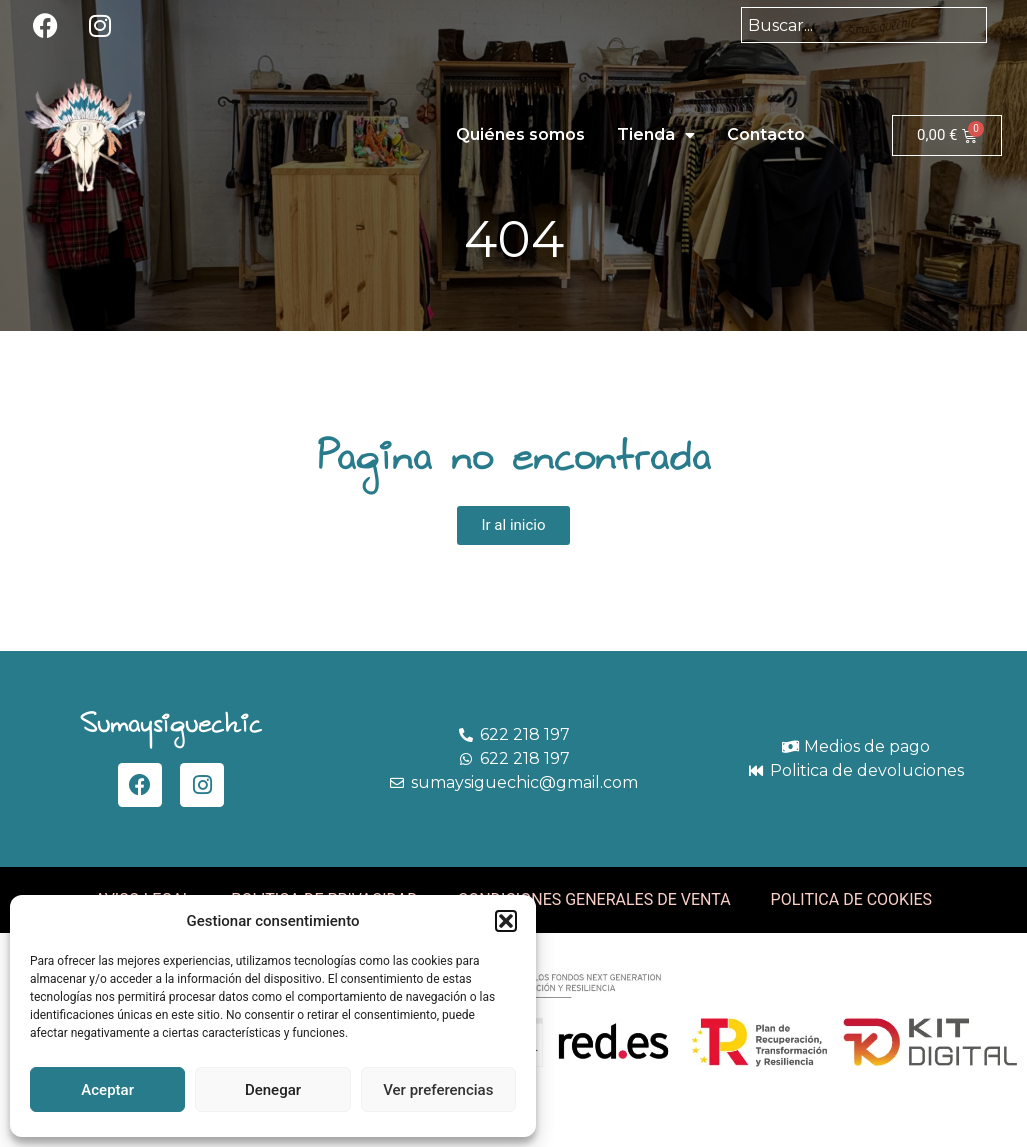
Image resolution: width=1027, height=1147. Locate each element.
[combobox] (864, 25)
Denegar (273, 1090)
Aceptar (107, 1090)
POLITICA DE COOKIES (852, 899)
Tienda (656, 135)
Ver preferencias (438, 1090)
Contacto (766, 134)
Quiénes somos (520, 134)
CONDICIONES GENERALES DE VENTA (594, 899)
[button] (506, 921)
